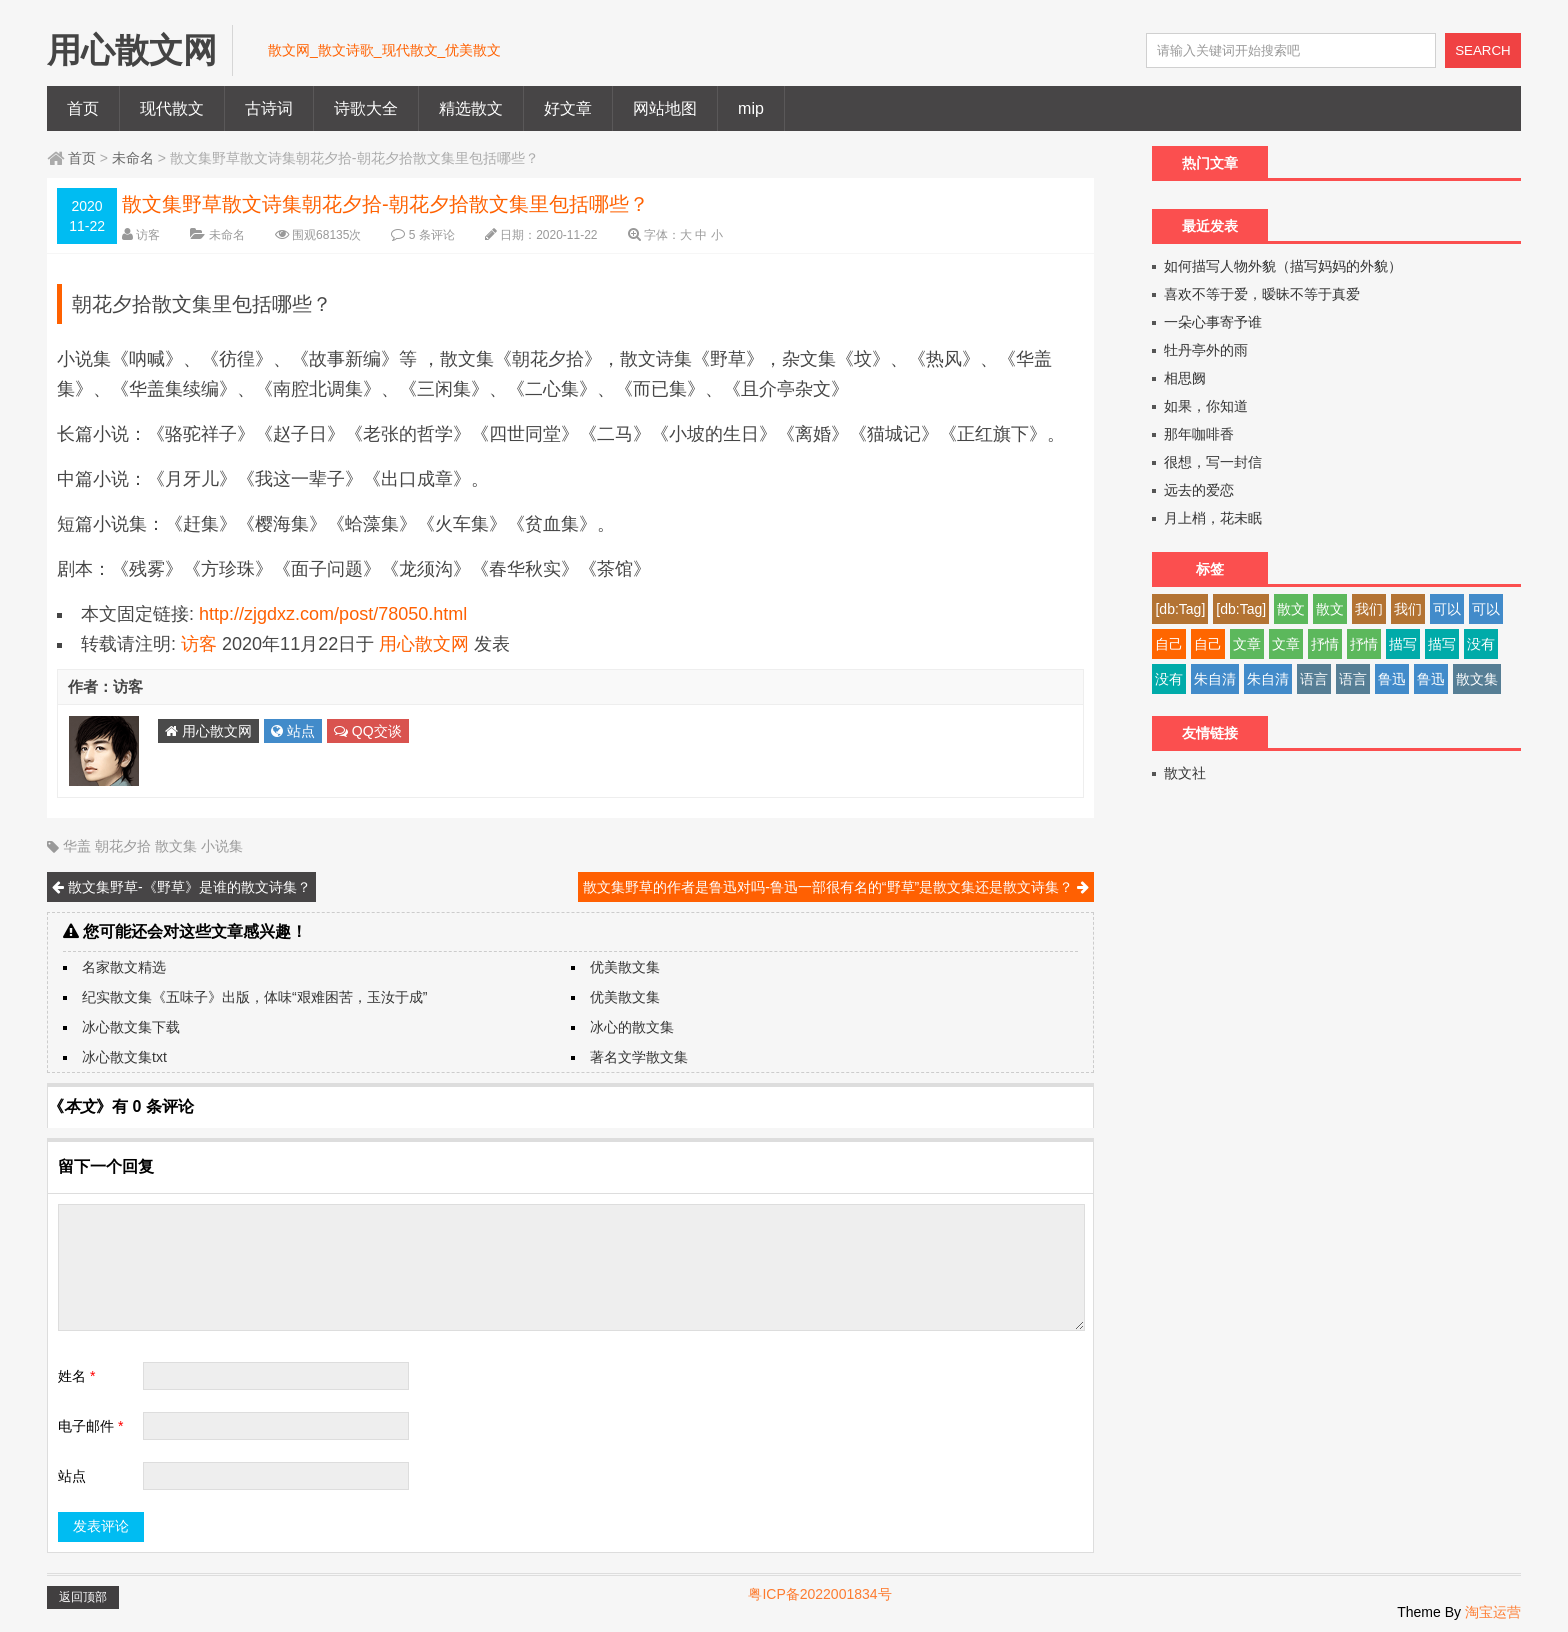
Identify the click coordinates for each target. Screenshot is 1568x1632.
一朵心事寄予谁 (1213, 322)
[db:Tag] (1180, 609)
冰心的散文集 (632, 1027)
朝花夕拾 (123, 846)
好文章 (568, 108)
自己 (1169, 644)
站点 (293, 731)
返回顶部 (83, 1597)
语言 (1314, 679)
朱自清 (1215, 679)
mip (751, 108)
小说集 (222, 846)
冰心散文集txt (124, 1057)
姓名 (76, 1376)
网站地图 (665, 108)
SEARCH (1483, 50)
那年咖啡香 (1199, 434)
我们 (1369, 609)
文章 (1247, 644)
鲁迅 (1392, 679)
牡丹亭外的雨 (1206, 350)
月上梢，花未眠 (1213, 518)
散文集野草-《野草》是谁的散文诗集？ (181, 887)
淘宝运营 (1493, 1612)
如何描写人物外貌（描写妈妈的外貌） (1283, 266)
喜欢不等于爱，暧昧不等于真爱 (1262, 294)
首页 (83, 108)
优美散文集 (625, 967)
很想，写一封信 (1213, 462)
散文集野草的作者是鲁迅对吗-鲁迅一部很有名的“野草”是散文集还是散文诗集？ (836, 887)
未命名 (133, 158)
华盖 (77, 846)
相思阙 (1185, 378)
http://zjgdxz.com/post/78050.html (333, 614)
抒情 (1325, 644)
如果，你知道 (1206, 406)
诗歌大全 (366, 108)
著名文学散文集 (639, 1057)
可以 (1447, 609)
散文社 (1185, 773)
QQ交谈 (368, 731)
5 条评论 (432, 235)
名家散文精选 (124, 967)
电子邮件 (90, 1426)
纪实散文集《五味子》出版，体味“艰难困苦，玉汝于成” (254, 997)
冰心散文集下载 (131, 1027)
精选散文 (471, 108)
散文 (1291, 609)
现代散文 (172, 108)
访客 (148, 235)
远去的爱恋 (1199, 490)
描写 (1403, 644)
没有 (1481, 644)
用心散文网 (424, 644)
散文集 (176, 846)
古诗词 (269, 108)
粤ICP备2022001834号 (819, 1594)
